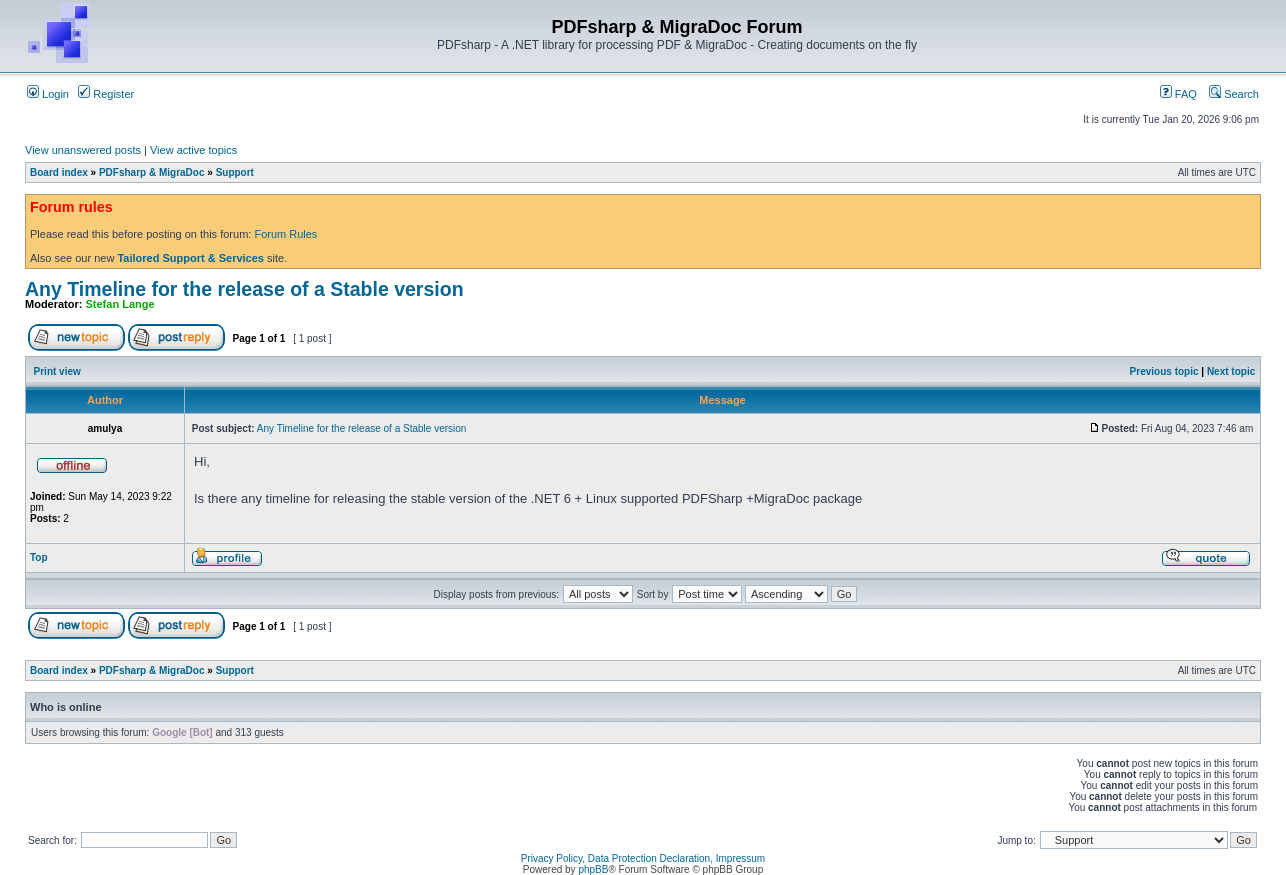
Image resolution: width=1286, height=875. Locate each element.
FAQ (1178, 94)
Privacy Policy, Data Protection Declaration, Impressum (643, 858)
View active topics (193, 150)
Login (48, 94)
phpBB (593, 869)
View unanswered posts (83, 150)
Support (235, 172)
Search (1234, 94)
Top (39, 557)
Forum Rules (285, 234)
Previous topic (1164, 371)
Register (106, 94)
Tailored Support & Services (190, 258)
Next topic (1231, 371)
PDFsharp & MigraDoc (152, 172)
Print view (57, 371)
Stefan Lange (120, 304)
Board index (59, 172)
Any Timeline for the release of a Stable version (244, 289)
